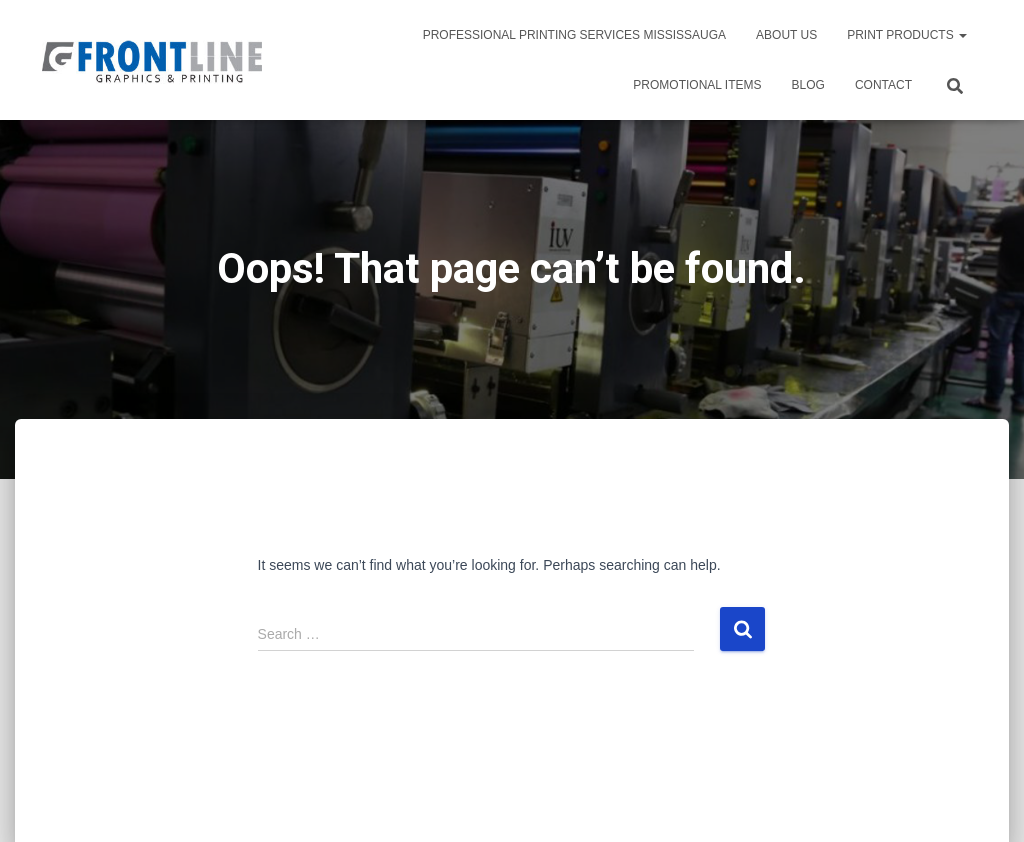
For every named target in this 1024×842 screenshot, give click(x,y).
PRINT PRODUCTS (907, 35)
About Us (786, 35)
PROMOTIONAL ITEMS (697, 85)
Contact (883, 85)
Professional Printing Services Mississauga (574, 35)
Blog (808, 85)
